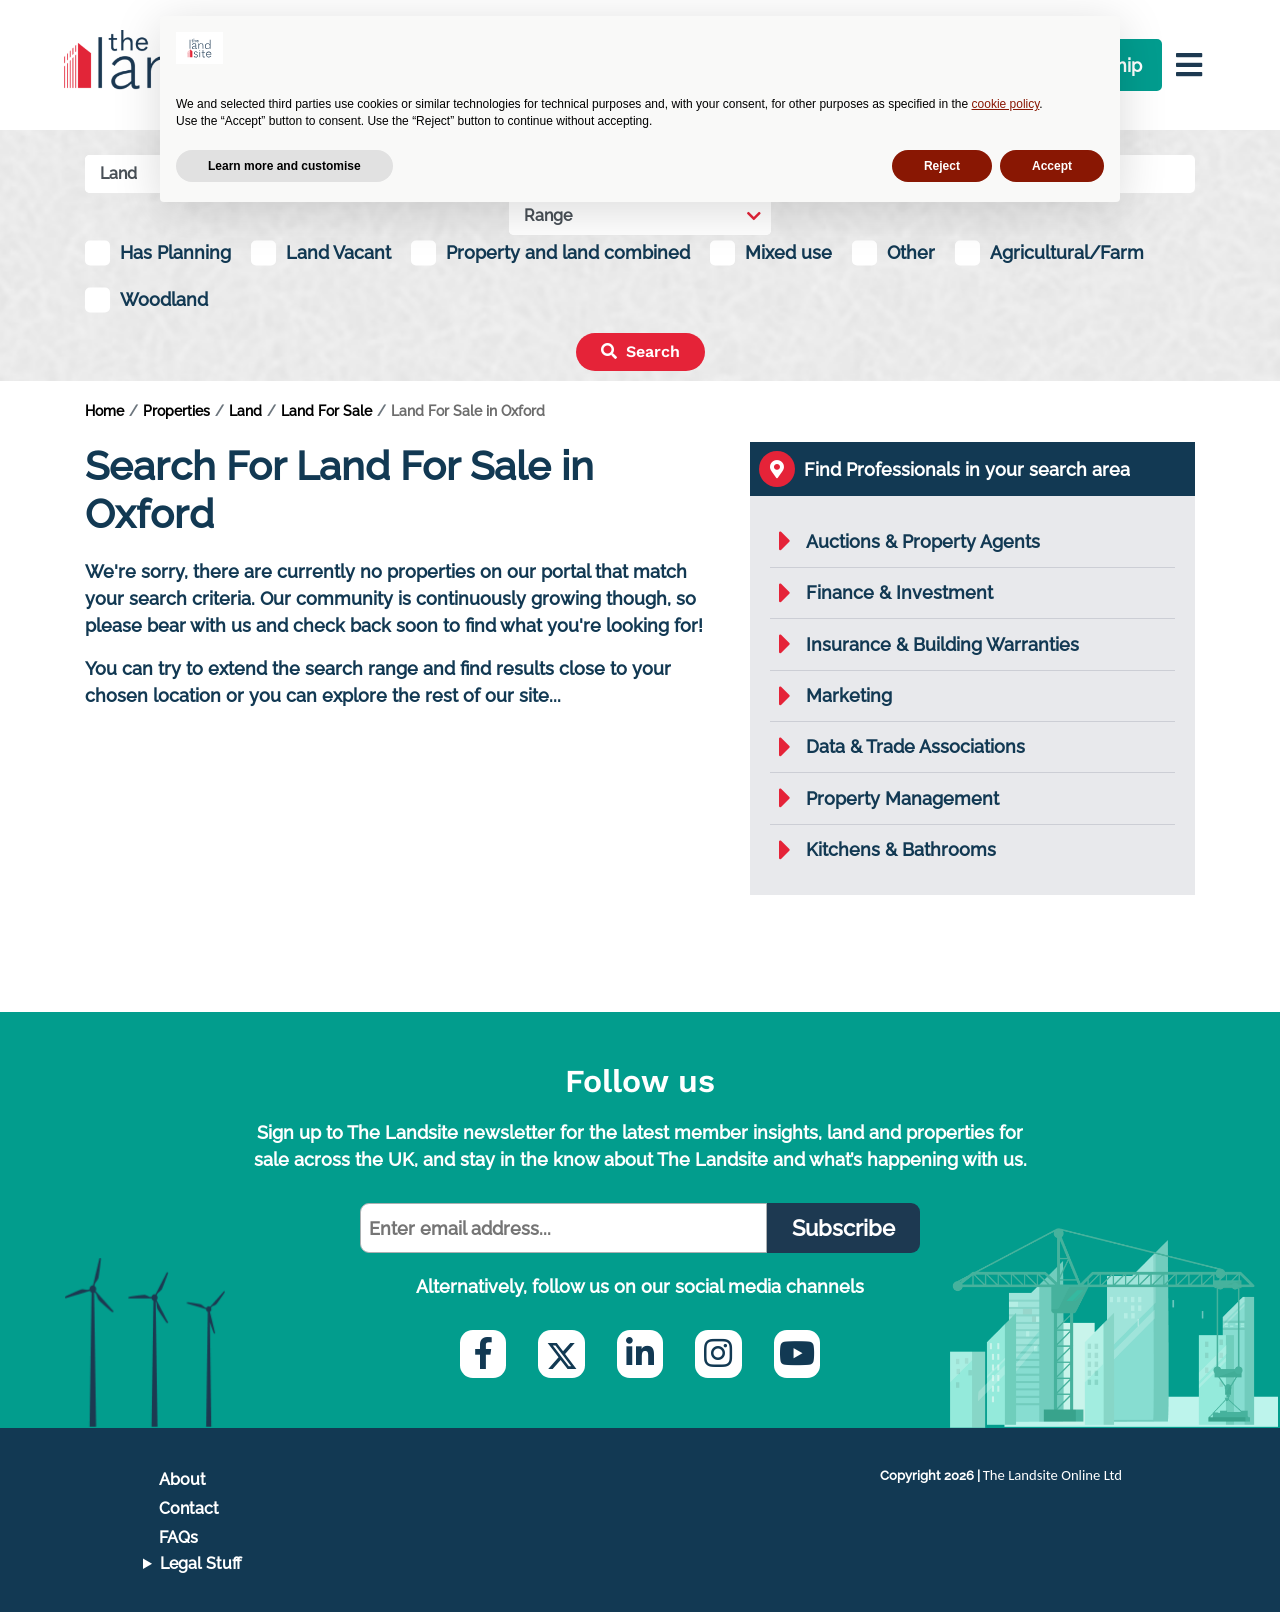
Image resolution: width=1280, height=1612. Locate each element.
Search (640, 351)
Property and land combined (568, 252)
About (182, 1479)
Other (911, 252)
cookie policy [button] (1006, 104)
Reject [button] (942, 166)
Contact (189, 1508)
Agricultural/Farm (1067, 252)
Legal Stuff (201, 1563)
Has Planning (175, 252)
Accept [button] (1052, 166)
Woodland (164, 299)
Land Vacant (338, 252)
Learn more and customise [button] (284, 166)
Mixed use (788, 252)
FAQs (178, 1537)
